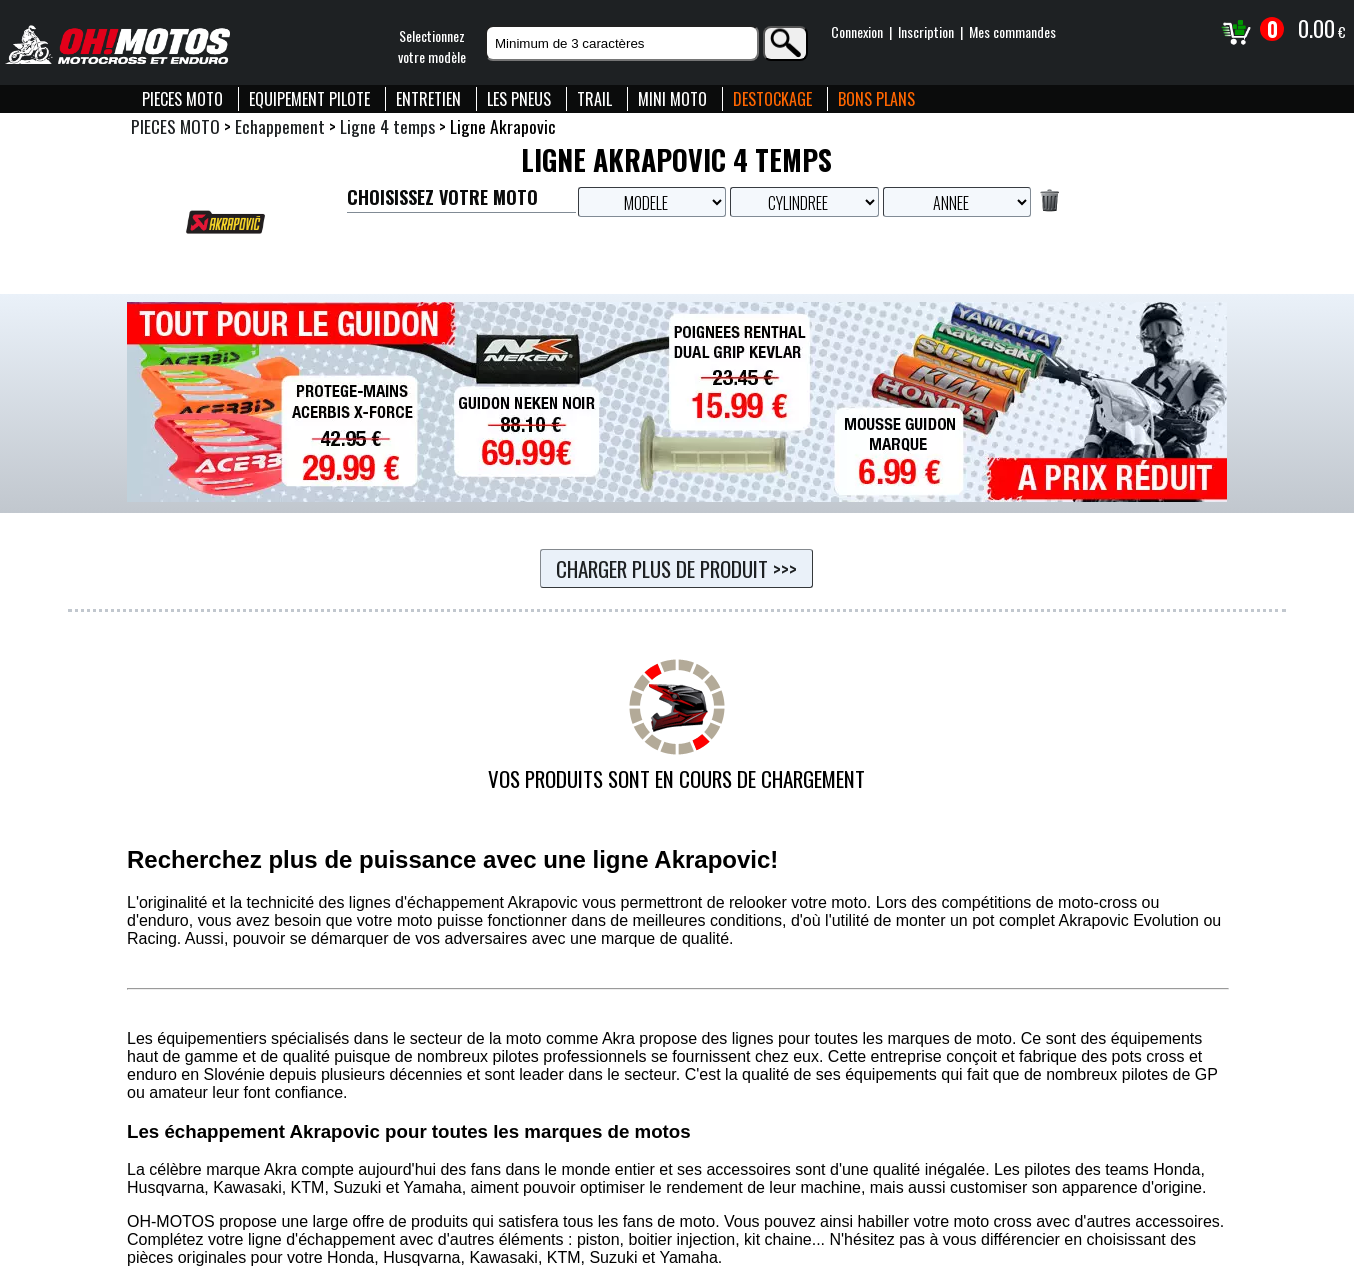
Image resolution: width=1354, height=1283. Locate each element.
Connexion (857, 31)
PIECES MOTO (182, 99)
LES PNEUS (519, 99)
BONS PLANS (876, 99)
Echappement (280, 126)
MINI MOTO (672, 99)
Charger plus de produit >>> (676, 568)
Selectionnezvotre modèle (432, 46)
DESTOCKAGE (772, 99)
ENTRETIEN (428, 99)
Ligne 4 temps (387, 126)
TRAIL (594, 99)
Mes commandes (1012, 31)
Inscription (926, 31)
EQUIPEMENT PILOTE (309, 99)
